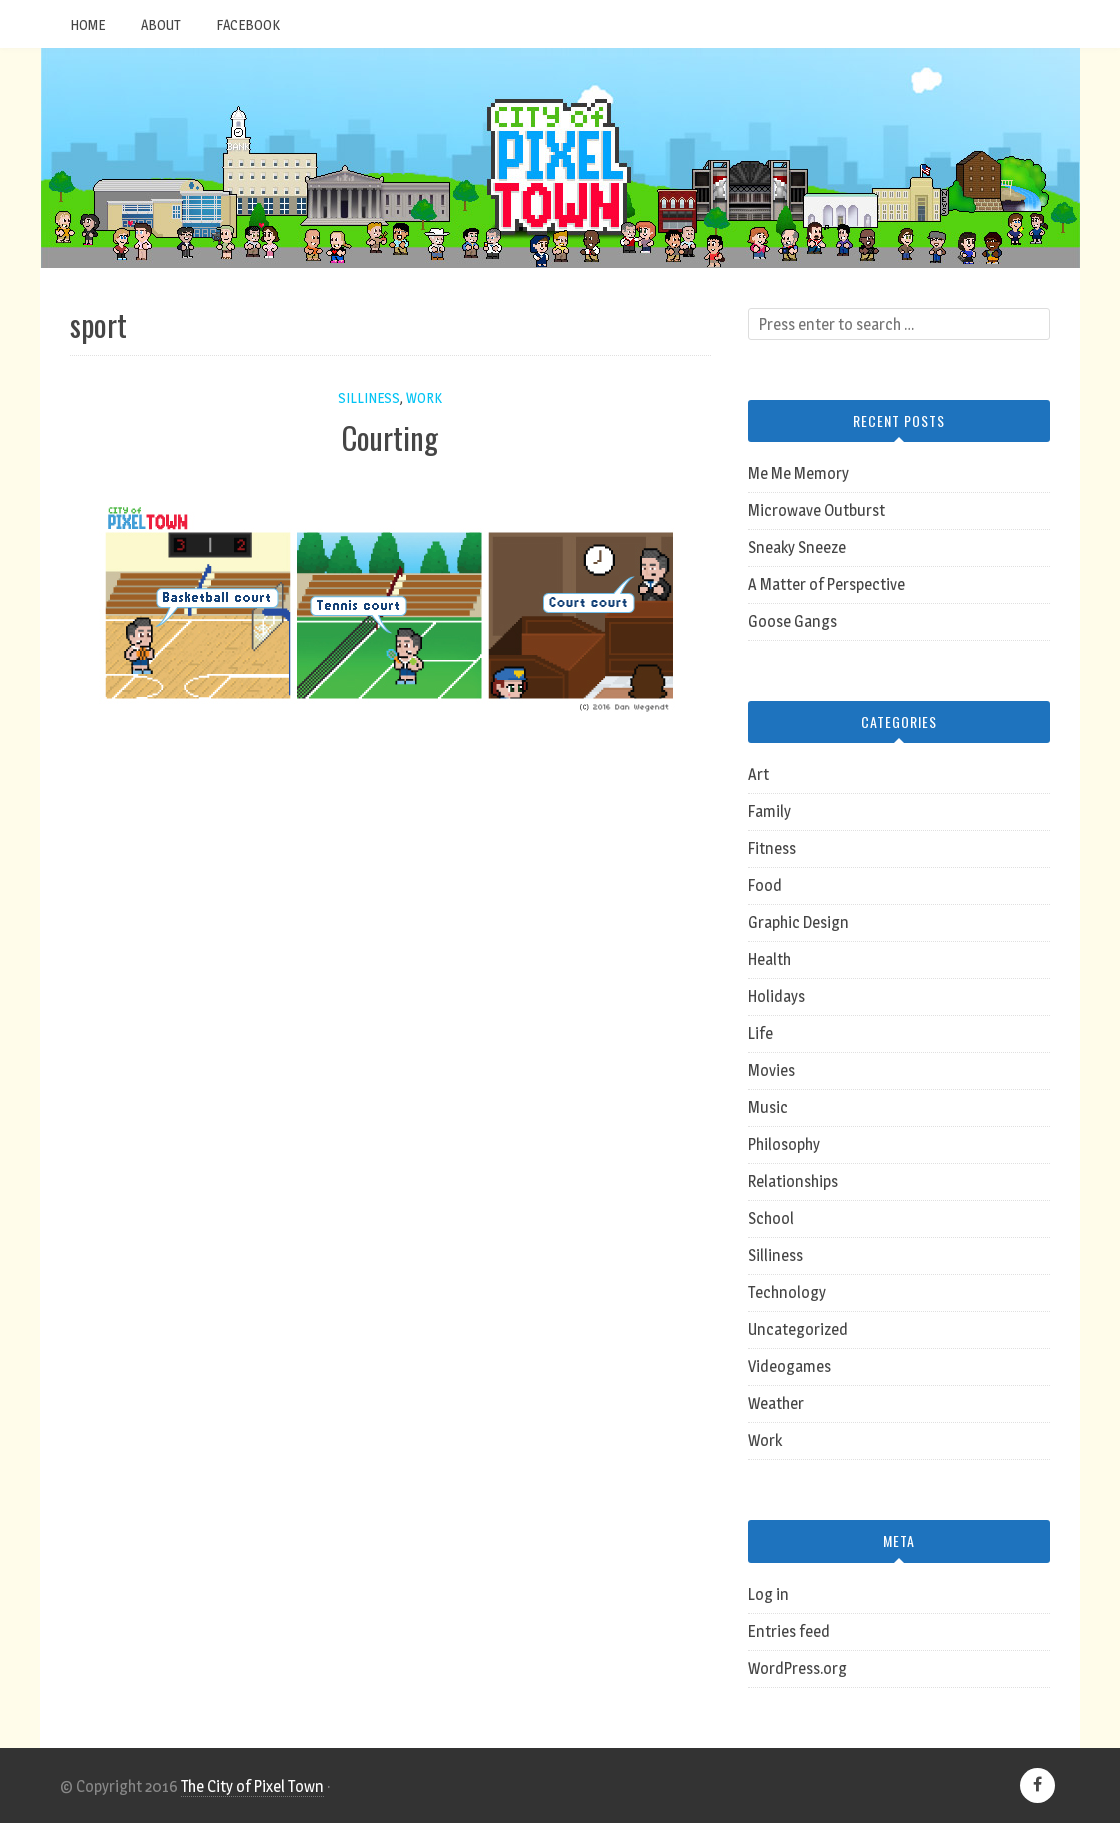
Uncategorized (798, 1329)
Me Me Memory (798, 473)
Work (424, 397)
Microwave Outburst (816, 510)
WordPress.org (797, 1668)
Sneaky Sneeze (797, 547)
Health (769, 959)
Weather (776, 1403)
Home (87, 24)
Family (769, 811)
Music (768, 1107)
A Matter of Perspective (826, 584)
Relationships (793, 1181)
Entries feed (789, 1631)
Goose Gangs (792, 621)
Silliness (369, 397)
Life (760, 1033)
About (160, 24)
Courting (390, 437)
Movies (771, 1070)
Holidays (776, 996)
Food (765, 885)
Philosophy (784, 1144)
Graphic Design (798, 922)
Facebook (248, 24)
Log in (768, 1594)
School (771, 1218)
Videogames (789, 1366)
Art (758, 774)
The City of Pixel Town (252, 1786)
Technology (787, 1292)
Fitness (772, 848)
